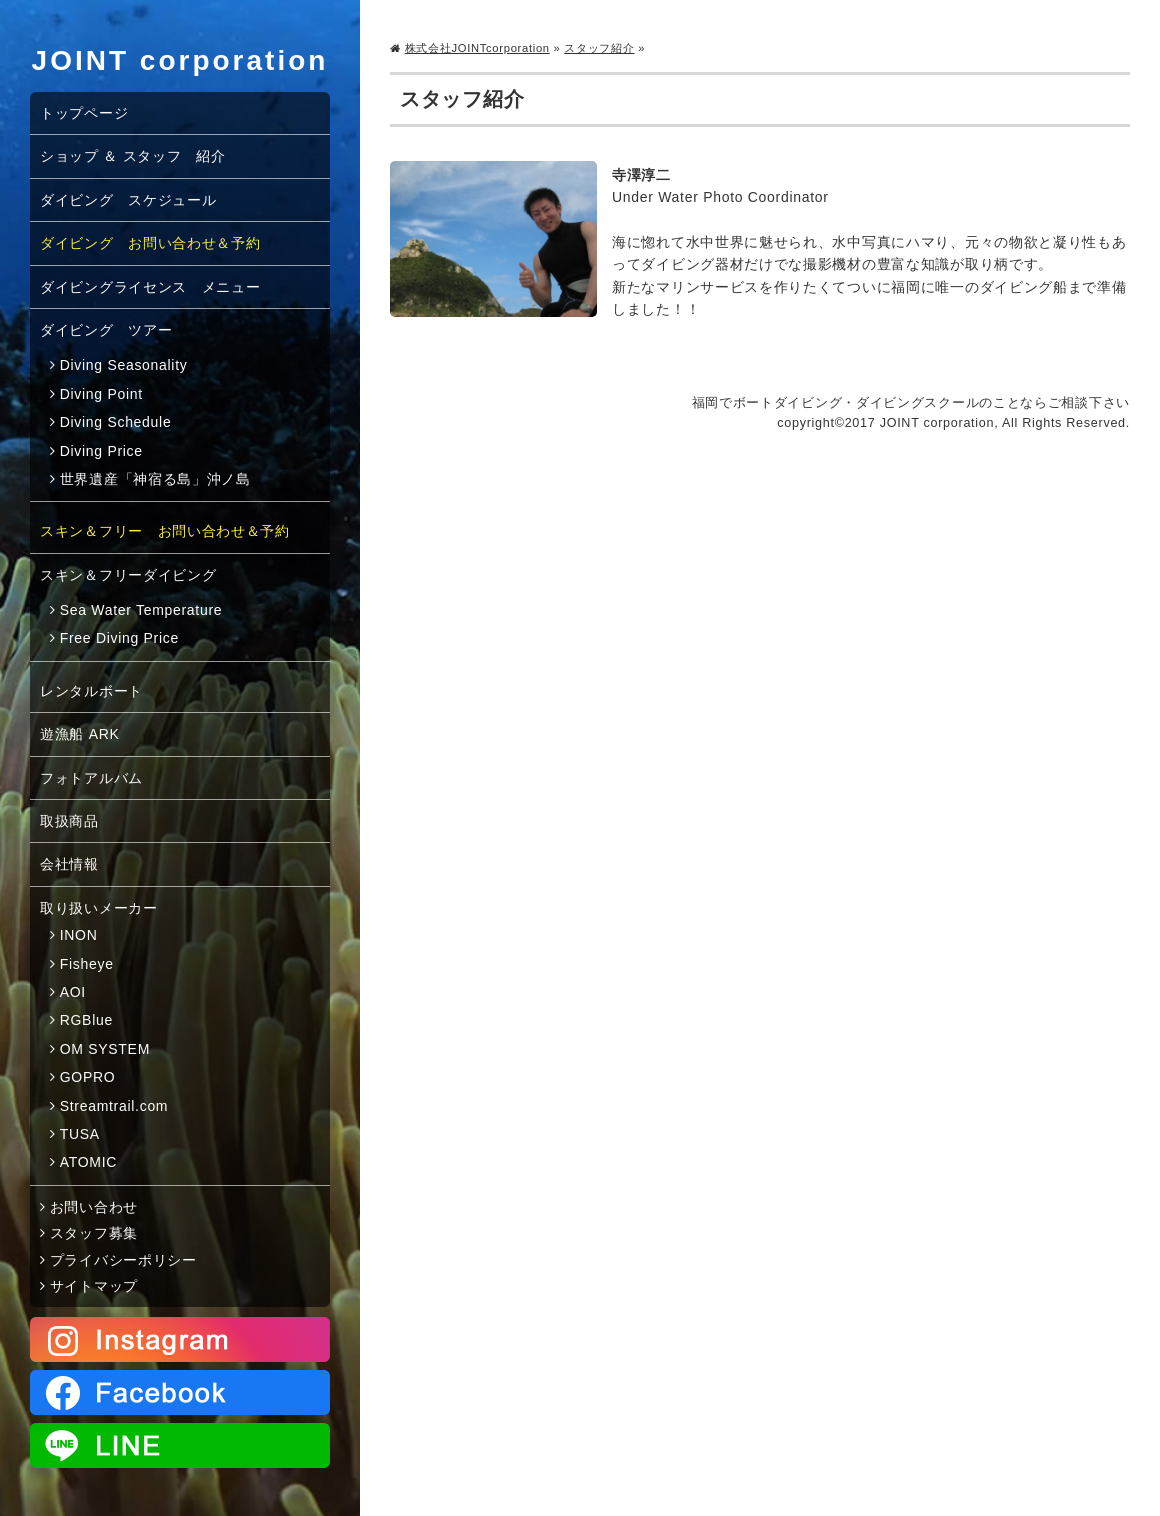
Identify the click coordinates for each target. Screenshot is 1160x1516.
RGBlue (86, 1020)
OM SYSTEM (105, 1049)
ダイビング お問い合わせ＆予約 (150, 243)
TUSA (80, 1134)
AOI (73, 992)
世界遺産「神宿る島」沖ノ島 (155, 479)
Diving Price (101, 451)
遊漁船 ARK (80, 734)
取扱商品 (69, 821)
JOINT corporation (180, 60)
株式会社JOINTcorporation (477, 48)
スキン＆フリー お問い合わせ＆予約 (165, 531)
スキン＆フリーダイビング (128, 575)
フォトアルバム (91, 778)
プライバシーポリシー (123, 1260)
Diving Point (101, 394)
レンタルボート (91, 691)
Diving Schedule (116, 422)
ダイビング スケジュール (128, 200)
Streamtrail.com (114, 1106)
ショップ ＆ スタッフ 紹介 (133, 156)
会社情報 (69, 864)
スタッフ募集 (94, 1233)
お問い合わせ (94, 1207)
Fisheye (87, 964)
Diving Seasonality (124, 365)
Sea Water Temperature (141, 610)
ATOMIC (88, 1162)
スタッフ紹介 (599, 48)
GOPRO (88, 1077)
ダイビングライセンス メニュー (150, 287)
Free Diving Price (119, 638)
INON (79, 935)
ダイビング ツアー (106, 330)
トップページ (84, 113)
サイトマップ (94, 1286)
